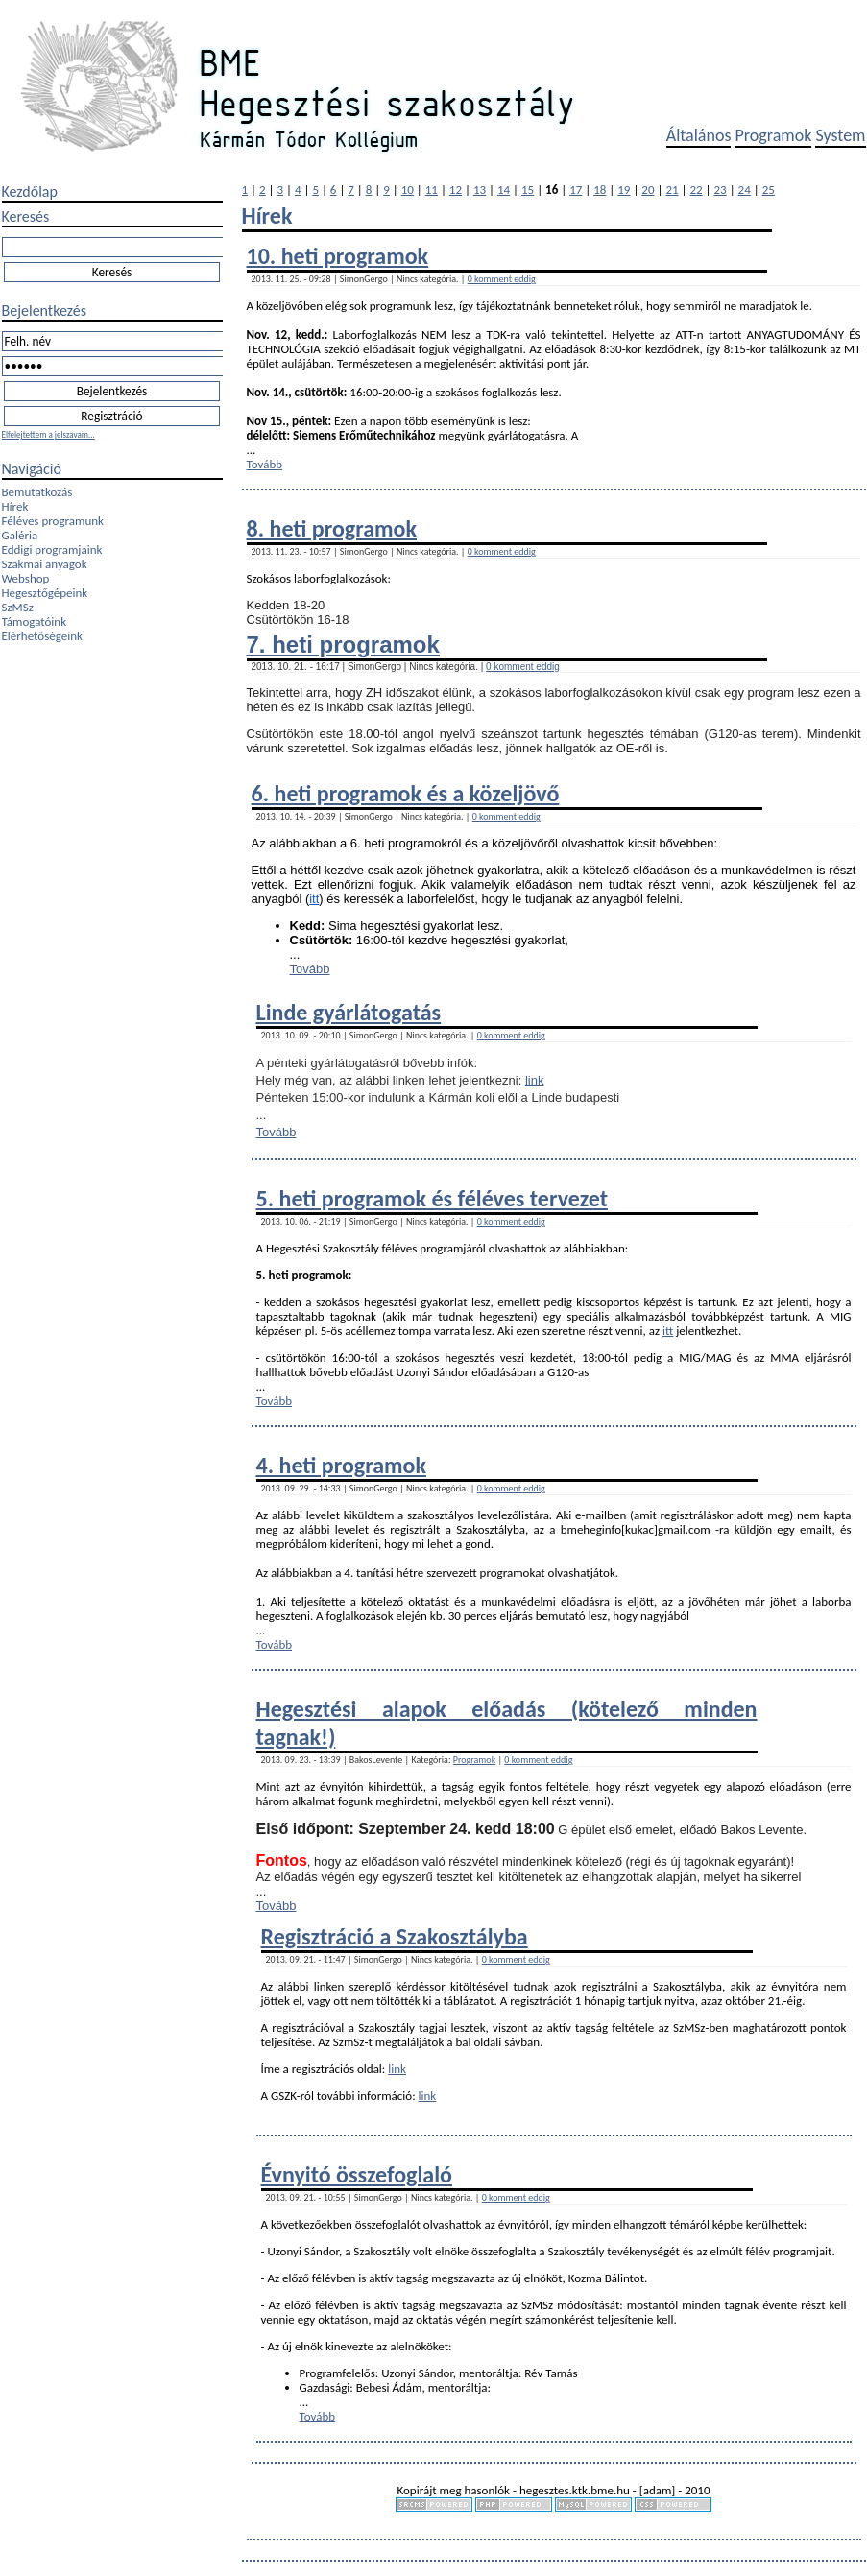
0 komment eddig (502, 279)
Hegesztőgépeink (45, 592)
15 (527, 189)
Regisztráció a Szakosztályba (394, 1936)
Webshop (26, 578)
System (840, 135)
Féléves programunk (53, 520)
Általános (699, 135)
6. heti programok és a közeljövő (406, 793)
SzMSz (18, 607)
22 (695, 189)
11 (431, 189)
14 (503, 189)
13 (479, 189)
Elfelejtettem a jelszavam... (48, 434)
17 (575, 189)
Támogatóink (34, 621)
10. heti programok (338, 256)
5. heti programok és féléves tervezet (432, 1198)
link (534, 1080)
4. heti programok (341, 1465)
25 (768, 189)
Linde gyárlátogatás (349, 1012)
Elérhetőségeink (42, 636)
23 (720, 189)
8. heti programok (332, 528)
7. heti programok (343, 644)
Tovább (265, 464)
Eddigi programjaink (52, 549)
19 (623, 189)
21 (671, 189)
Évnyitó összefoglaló (357, 2174)
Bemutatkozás (37, 492)
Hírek (15, 506)
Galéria (20, 535)
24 (744, 189)
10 (407, 189)
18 (599, 189)
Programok (773, 135)
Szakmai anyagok (44, 564)
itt (314, 899)
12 (455, 189)
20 (647, 189)
